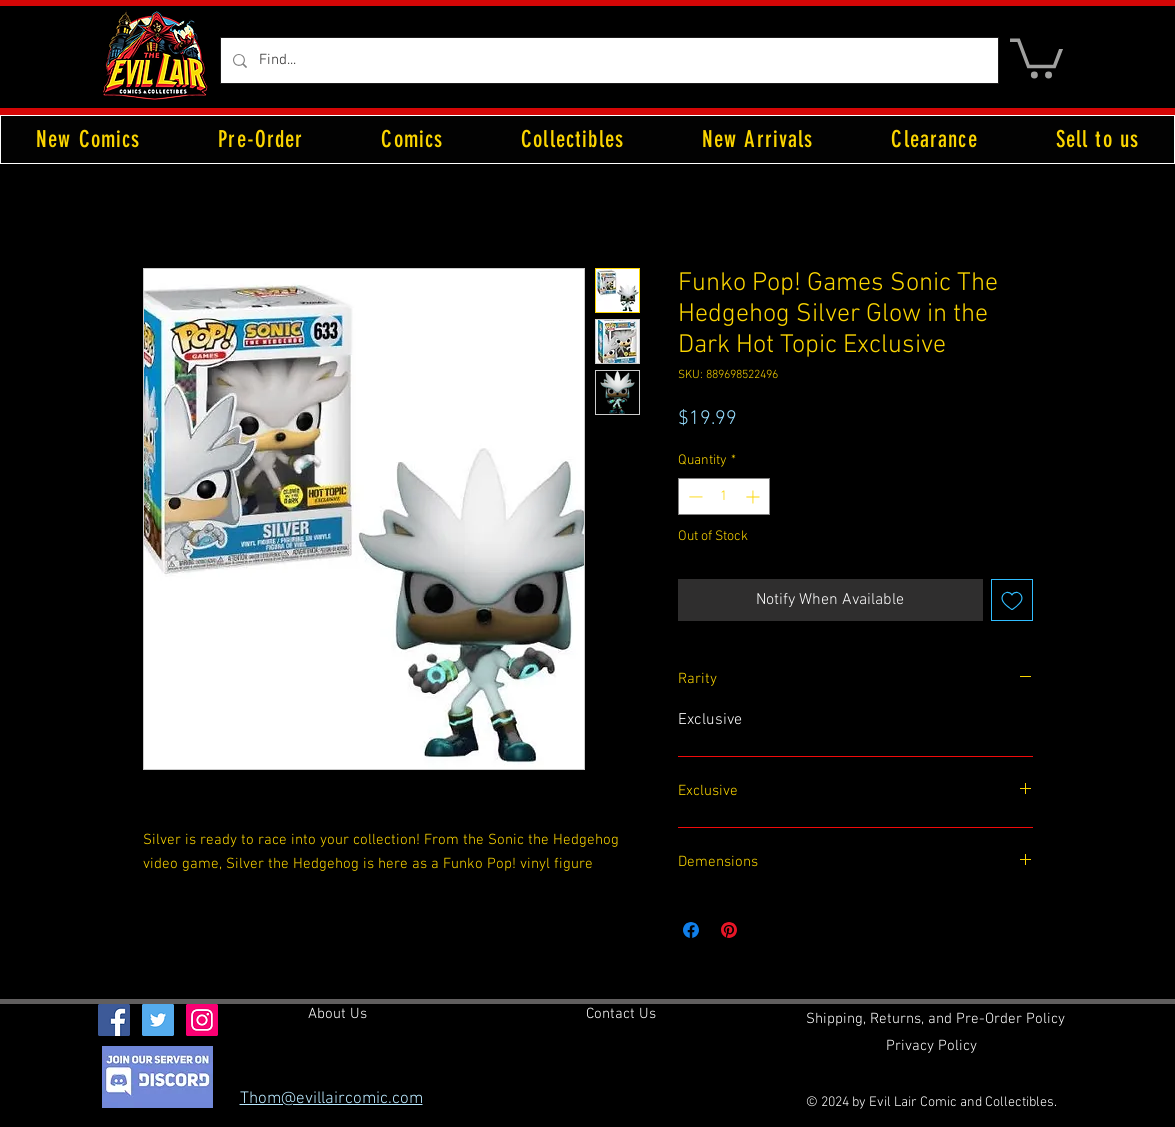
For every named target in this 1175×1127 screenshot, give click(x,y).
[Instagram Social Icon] (202, 1020)
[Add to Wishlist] (1012, 600)
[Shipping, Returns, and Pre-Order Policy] (935, 1019)
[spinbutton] (724, 496)
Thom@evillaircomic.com (331, 1099)
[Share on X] (767, 930)
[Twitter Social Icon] (158, 1020)
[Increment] (754, 496)
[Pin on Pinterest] (729, 930)
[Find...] (607, 60)
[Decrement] (693, 496)
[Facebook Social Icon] (114, 1020)
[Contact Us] (621, 1014)
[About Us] (337, 1014)
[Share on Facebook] (691, 930)
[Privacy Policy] (931, 1046)
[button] (1036, 56)
